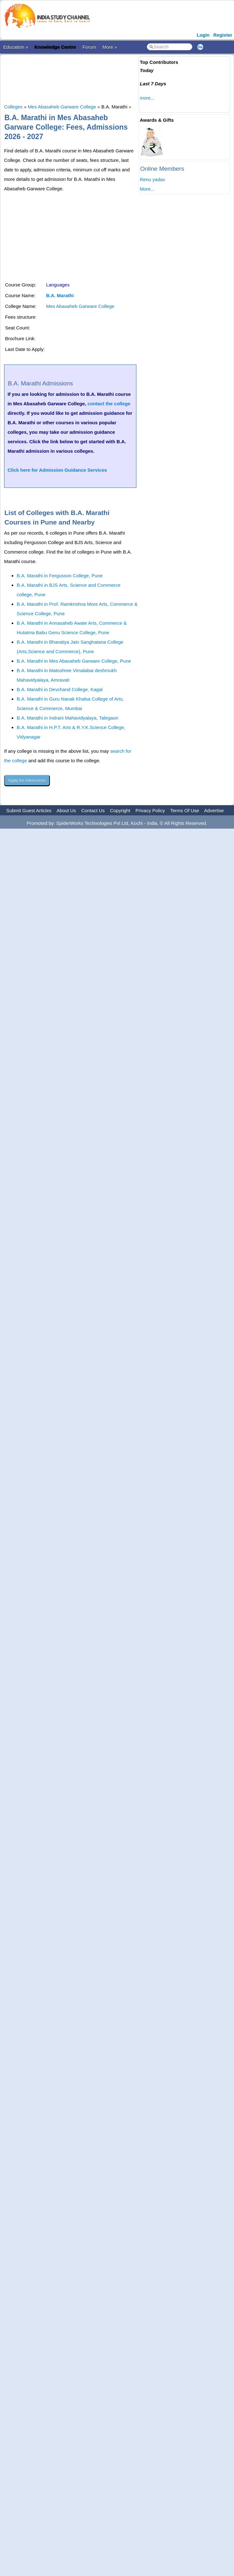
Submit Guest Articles (28, 810)
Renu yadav (152, 179)
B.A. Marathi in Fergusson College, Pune (60, 575)
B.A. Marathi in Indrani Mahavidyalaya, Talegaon (67, 718)
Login (203, 35)
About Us (66, 810)
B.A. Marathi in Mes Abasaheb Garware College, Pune (74, 661)
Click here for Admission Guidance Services (57, 470)
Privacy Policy (150, 810)
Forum (89, 47)
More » (109, 47)
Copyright (120, 810)
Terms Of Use (184, 810)
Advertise (214, 810)
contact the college (108, 403)
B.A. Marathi (60, 295)
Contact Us (93, 810)
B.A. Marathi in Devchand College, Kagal (60, 689)
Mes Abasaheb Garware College (62, 106)
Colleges (13, 106)
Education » (15, 47)
